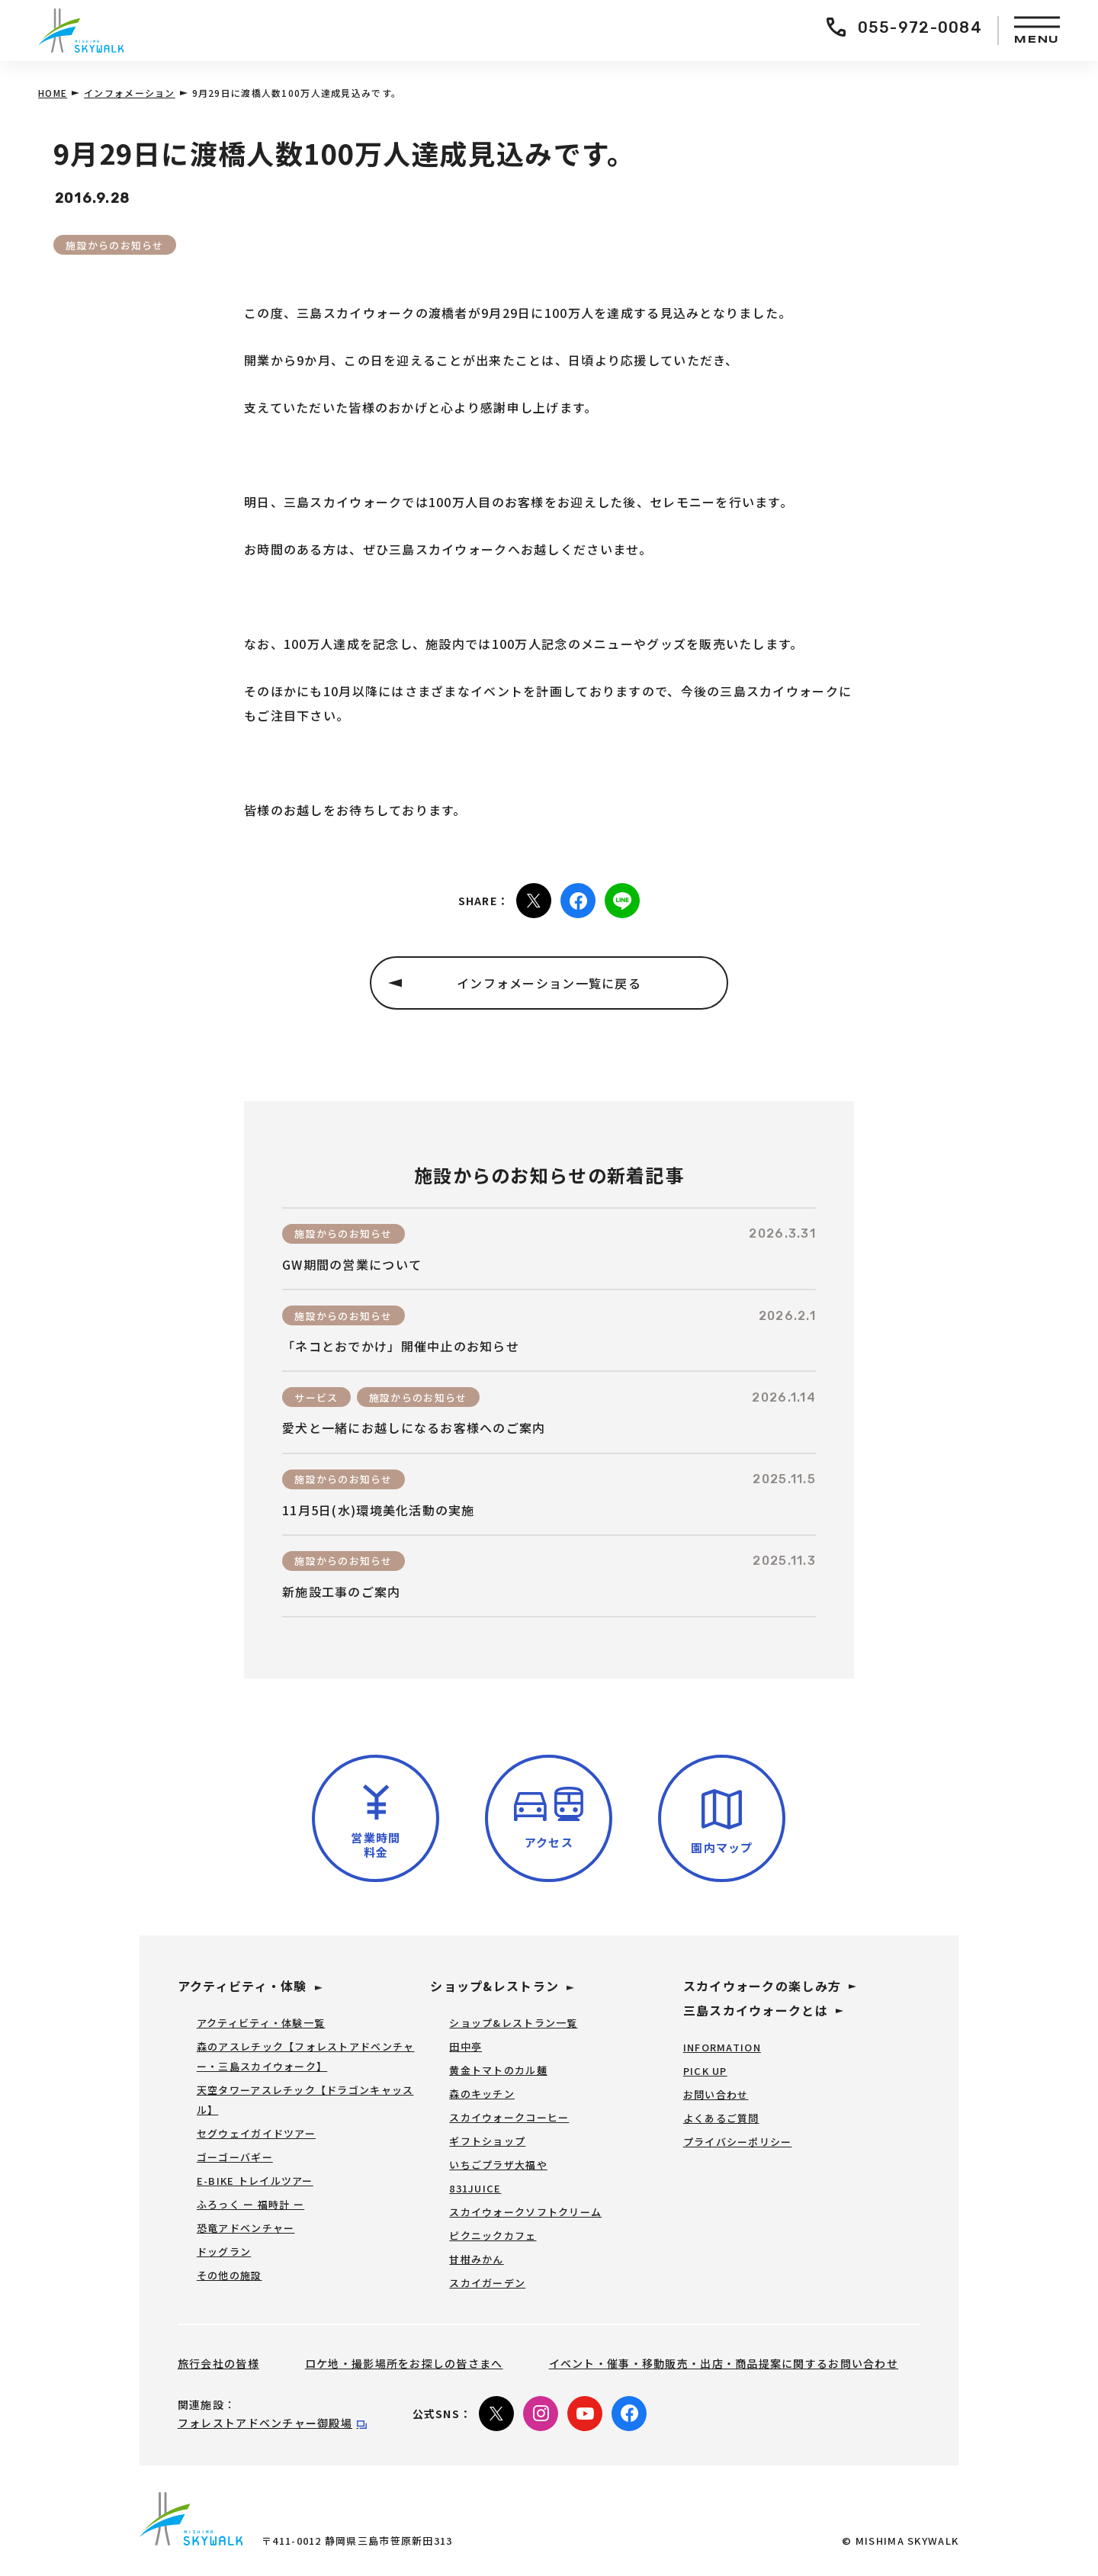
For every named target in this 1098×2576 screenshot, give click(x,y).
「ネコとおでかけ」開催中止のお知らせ (400, 1346)
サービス (316, 1397)
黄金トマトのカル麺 (498, 2070)
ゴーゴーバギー (235, 2157)
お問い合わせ (716, 2094)
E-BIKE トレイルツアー (255, 2180)
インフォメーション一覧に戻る (549, 983)
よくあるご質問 (721, 2118)
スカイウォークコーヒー (509, 2117)
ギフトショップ (487, 2141)
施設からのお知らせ (115, 245)
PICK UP (705, 2071)
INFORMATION (722, 2047)
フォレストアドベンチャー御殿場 (265, 2422)
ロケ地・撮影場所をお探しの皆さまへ (404, 2363)
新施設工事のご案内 (341, 1592)
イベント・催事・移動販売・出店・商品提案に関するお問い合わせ (723, 2363)
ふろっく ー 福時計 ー (250, 2204)
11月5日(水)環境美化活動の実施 (378, 1510)
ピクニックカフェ (492, 2235)
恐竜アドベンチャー (246, 2228)
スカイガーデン (487, 2283)
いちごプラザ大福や (498, 2164)
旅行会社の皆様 (218, 2363)
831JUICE (475, 2188)
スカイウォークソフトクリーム (525, 2212)
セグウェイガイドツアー (256, 2133)
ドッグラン (224, 2251)
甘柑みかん (476, 2259)
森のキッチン (482, 2093)
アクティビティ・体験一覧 (261, 2023)
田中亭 (465, 2046)
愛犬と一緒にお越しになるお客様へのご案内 (414, 1428)
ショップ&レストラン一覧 (513, 2023)
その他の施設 (229, 2275)
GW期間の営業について (352, 1265)
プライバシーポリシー (737, 2141)
